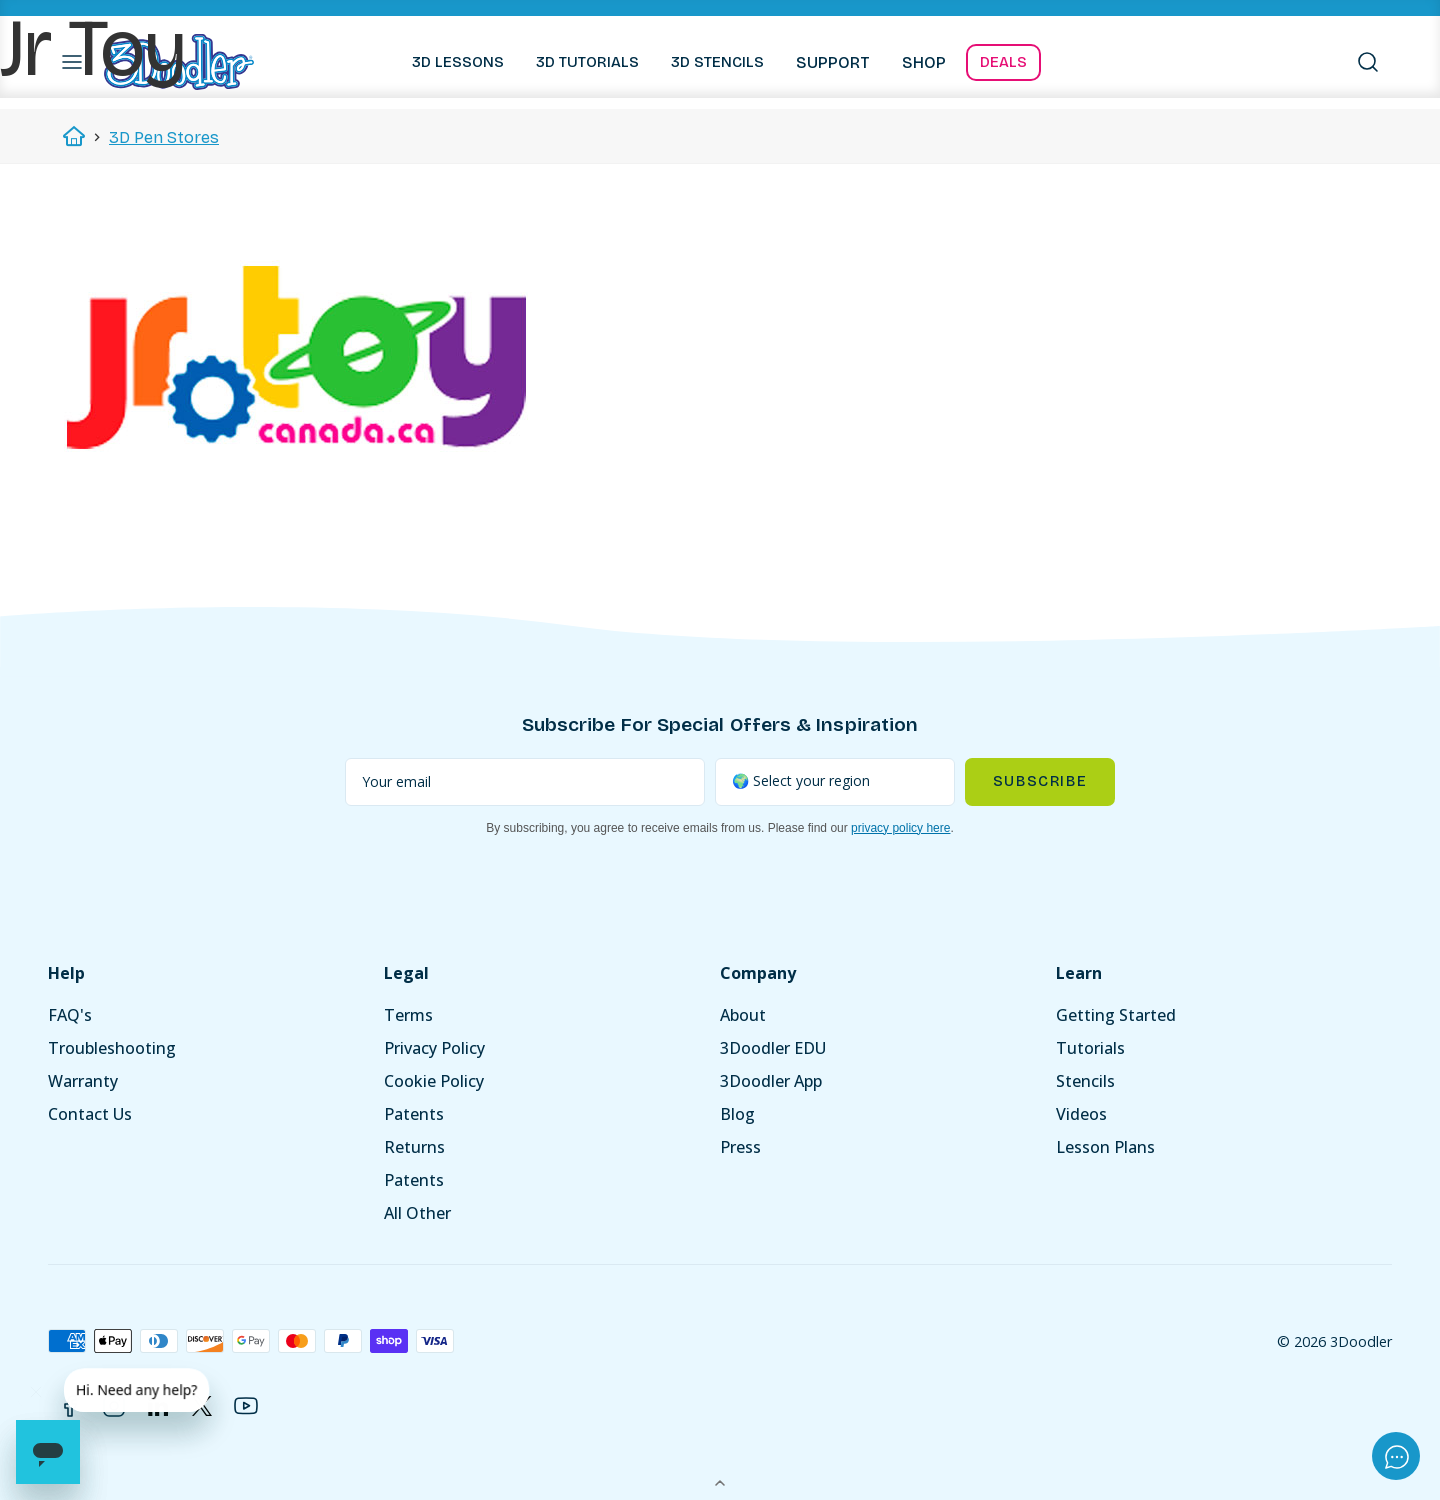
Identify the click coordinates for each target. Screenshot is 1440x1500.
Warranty (83, 1081)
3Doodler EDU (773, 1048)
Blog (737, 1114)
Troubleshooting (112, 1048)
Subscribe (1040, 781)
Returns (414, 1147)
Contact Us (90, 1114)
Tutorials (1090, 1048)
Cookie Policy (434, 1081)
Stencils (1085, 1081)
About (743, 1015)
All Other (417, 1213)
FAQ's (70, 1015)
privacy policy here (900, 828)
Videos (1081, 1114)
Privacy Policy (434, 1048)
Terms (408, 1015)
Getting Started (1116, 1015)
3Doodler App (771, 1081)
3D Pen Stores (164, 137)
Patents (414, 1114)
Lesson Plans (1105, 1147)
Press (740, 1147)
